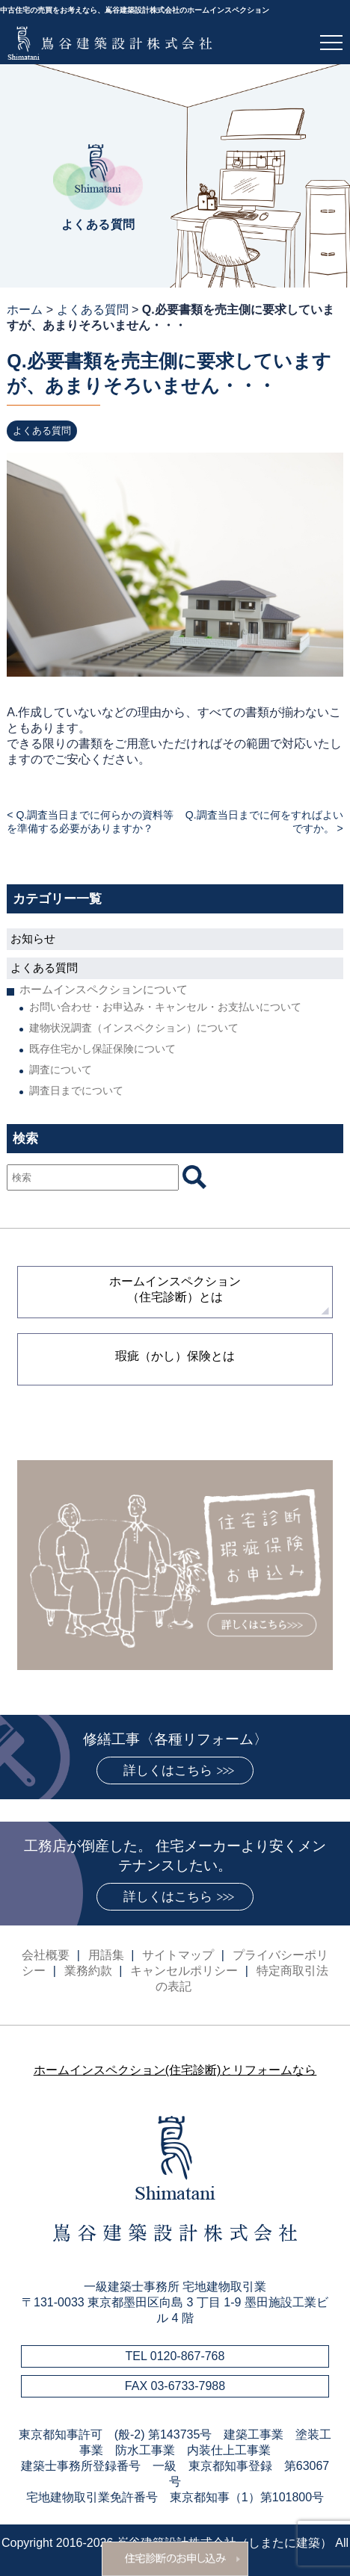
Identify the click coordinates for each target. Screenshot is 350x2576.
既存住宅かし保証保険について (102, 1049)
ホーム (25, 309)
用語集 (106, 1955)
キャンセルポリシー (184, 1970)
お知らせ (32, 938)
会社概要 (46, 1955)
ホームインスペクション (175, 1289)
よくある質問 (93, 309)
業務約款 (88, 1970)
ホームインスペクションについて (103, 989)
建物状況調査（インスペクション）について (134, 1028)
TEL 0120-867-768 (175, 2356)
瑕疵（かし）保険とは (175, 1356)
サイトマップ (178, 1955)
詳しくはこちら (167, 1770)
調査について (60, 1070)
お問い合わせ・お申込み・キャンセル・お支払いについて (165, 1007)
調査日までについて (76, 1090)
